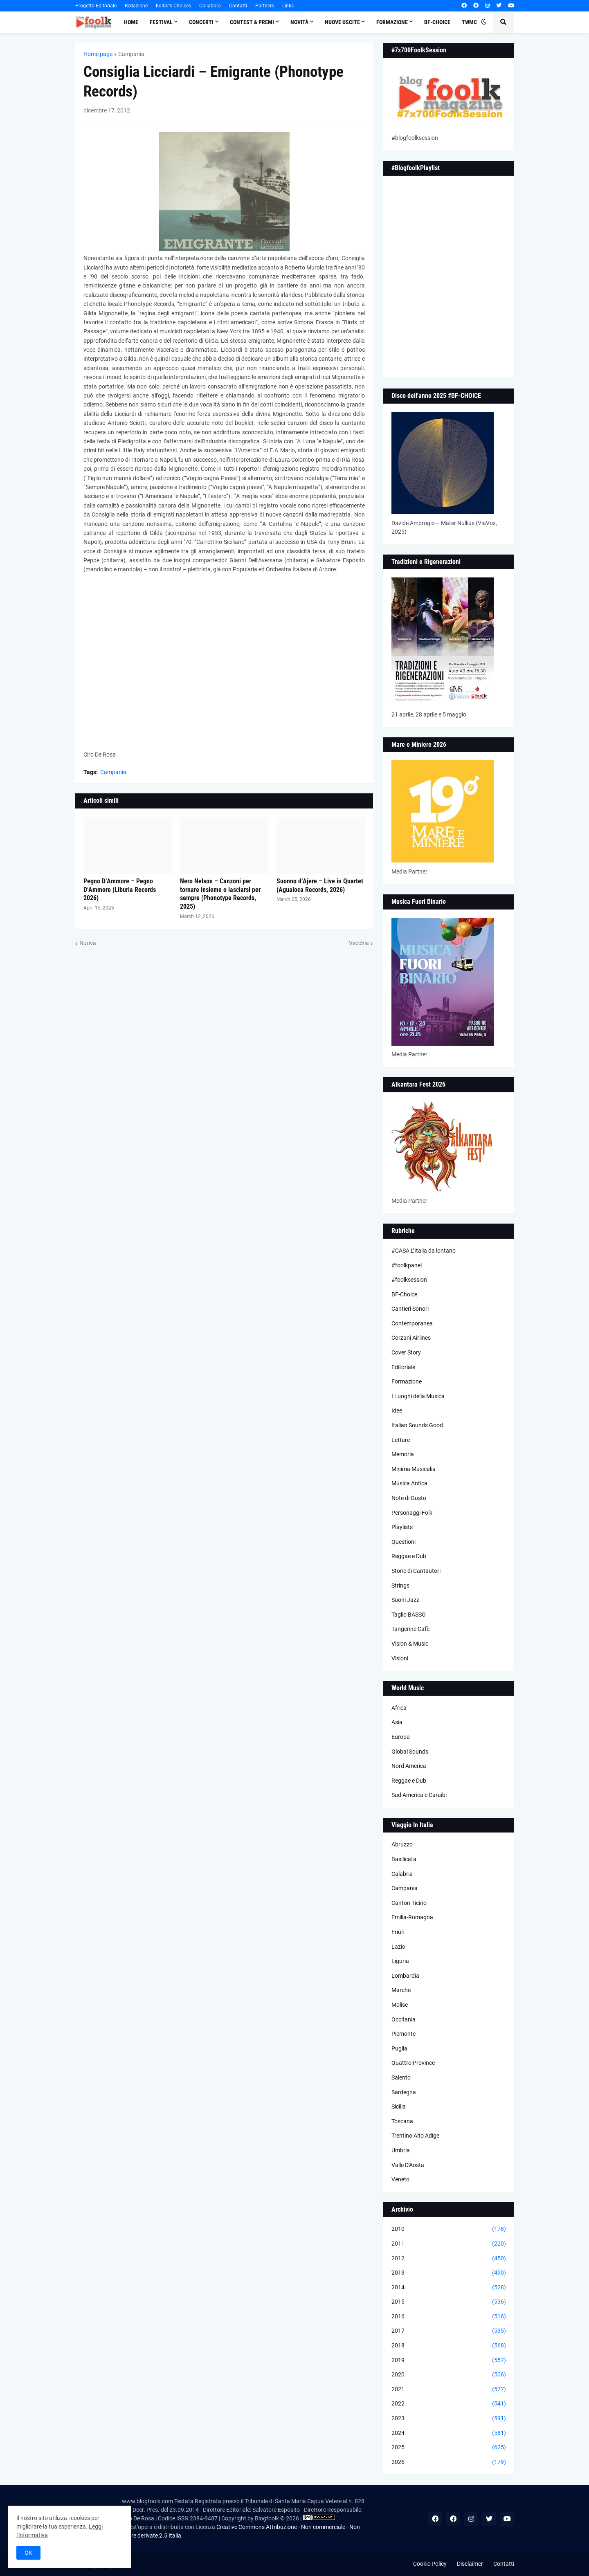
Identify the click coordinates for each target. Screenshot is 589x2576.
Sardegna (403, 2092)
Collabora (210, 6)
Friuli (397, 1932)
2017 (448, 2331)
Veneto (400, 2179)
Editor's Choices (173, 6)
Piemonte (403, 2033)
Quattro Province (413, 2062)
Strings (400, 1585)
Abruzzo (402, 1844)
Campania (131, 54)
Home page (97, 54)
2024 (448, 2433)
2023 (448, 2418)
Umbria (400, 2150)
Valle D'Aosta (407, 2165)
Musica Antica (409, 1483)
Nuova (87, 943)
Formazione (406, 1381)
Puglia (399, 2048)
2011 (448, 2244)
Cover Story (406, 1352)
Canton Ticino (409, 1903)
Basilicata (403, 1859)
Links (288, 6)
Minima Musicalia (413, 1469)
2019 (448, 2360)
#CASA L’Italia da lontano (423, 1250)
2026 (448, 2462)
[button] (484, 22)
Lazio (398, 1946)
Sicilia (398, 2106)
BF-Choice (404, 1294)
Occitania (403, 2019)
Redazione (136, 6)
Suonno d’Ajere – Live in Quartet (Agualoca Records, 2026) (320, 885)
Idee (396, 1410)
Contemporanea (412, 1323)
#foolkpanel (406, 1265)
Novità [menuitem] (299, 22)
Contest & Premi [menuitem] (252, 22)
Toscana (402, 2121)
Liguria (400, 1961)
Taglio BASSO (408, 1614)
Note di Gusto (408, 1498)
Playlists (402, 1527)
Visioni (399, 1658)
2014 (448, 2288)
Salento (401, 2077)
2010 (448, 2229)
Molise (399, 2004)
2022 (448, 2404)
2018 (448, 2346)
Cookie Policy (430, 2563)
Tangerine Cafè (410, 1629)
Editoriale (403, 1367)
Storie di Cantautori (416, 1571)
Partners (264, 6)
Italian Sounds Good (417, 1425)
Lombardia (405, 1975)
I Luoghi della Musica (418, 1396)
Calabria (402, 1874)
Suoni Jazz (405, 1600)
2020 (448, 2375)
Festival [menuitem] (161, 22)
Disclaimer (470, 2563)
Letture (400, 1440)
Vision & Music (409, 1643)
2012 (448, 2259)
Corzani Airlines (411, 1337)
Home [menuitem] (131, 22)
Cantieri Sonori (410, 1308)
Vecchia (359, 943)
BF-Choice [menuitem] (437, 22)
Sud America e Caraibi (419, 1795)
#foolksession (409, 1279)
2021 (448, 2389)
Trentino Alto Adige (415, 2135)
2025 (448, 2447)
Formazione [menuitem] (392, 22)
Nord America (408, 1766)
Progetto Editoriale (96, 6)
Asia (396, 1722)
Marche (401, 1990)
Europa (400, 1737)
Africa (399, 1708)
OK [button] (28, 2552)
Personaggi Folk (411, 1512)
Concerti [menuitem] (201, 22)
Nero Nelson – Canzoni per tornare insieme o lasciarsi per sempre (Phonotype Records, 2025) (220, 893)
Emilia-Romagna (412, 1917)
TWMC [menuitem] (469, 22)
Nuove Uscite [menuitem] (342, 22)
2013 (448, 2273)
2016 (448, 2317)
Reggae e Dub (408, 1556)
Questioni (403, 1541)
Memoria (402, 1454)
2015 (448, 2302)
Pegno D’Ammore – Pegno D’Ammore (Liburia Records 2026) (119, 889)
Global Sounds (409, 1751)
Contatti (238, 6)
